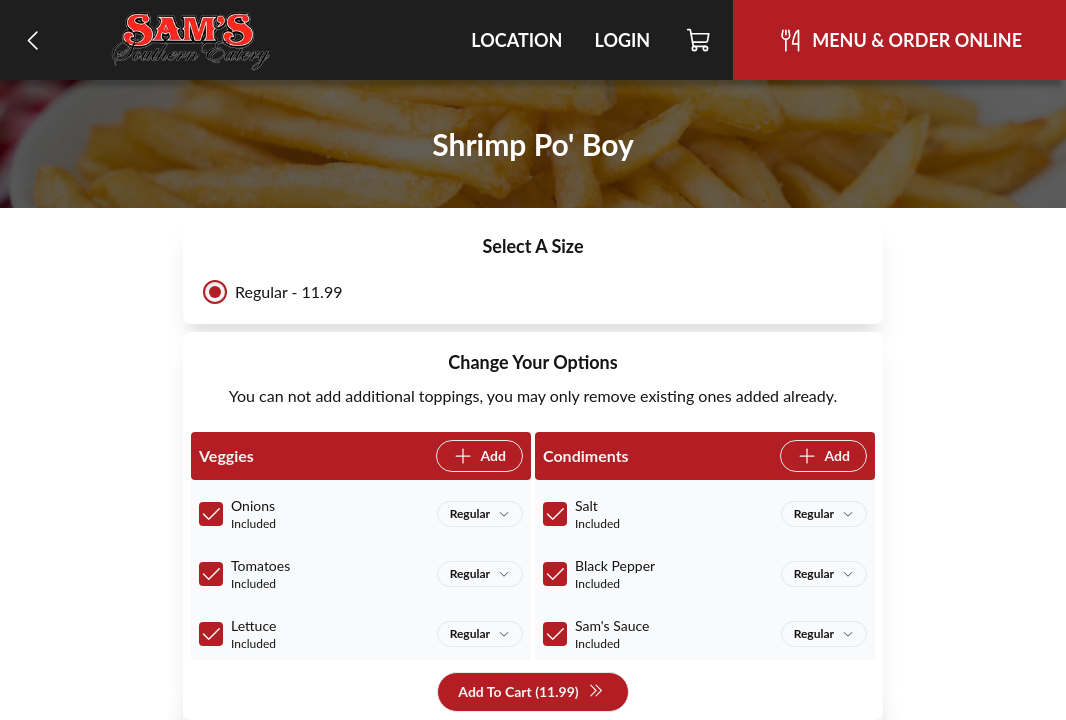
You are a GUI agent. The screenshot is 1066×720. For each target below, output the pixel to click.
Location (516, 40)
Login (622, 40)
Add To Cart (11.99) (530, 692)
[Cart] (699, 40)
